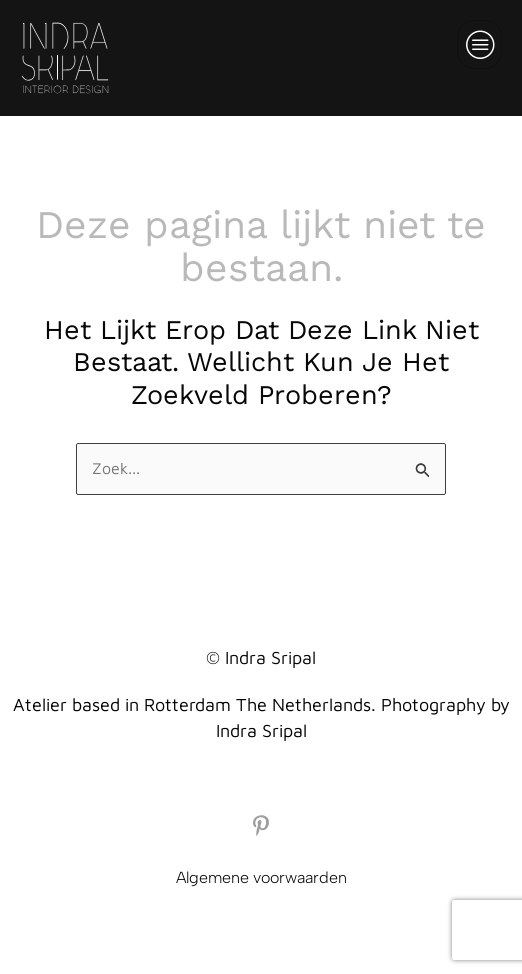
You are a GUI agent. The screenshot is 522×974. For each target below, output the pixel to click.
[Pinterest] (261, 825)
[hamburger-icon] (479, 44)
